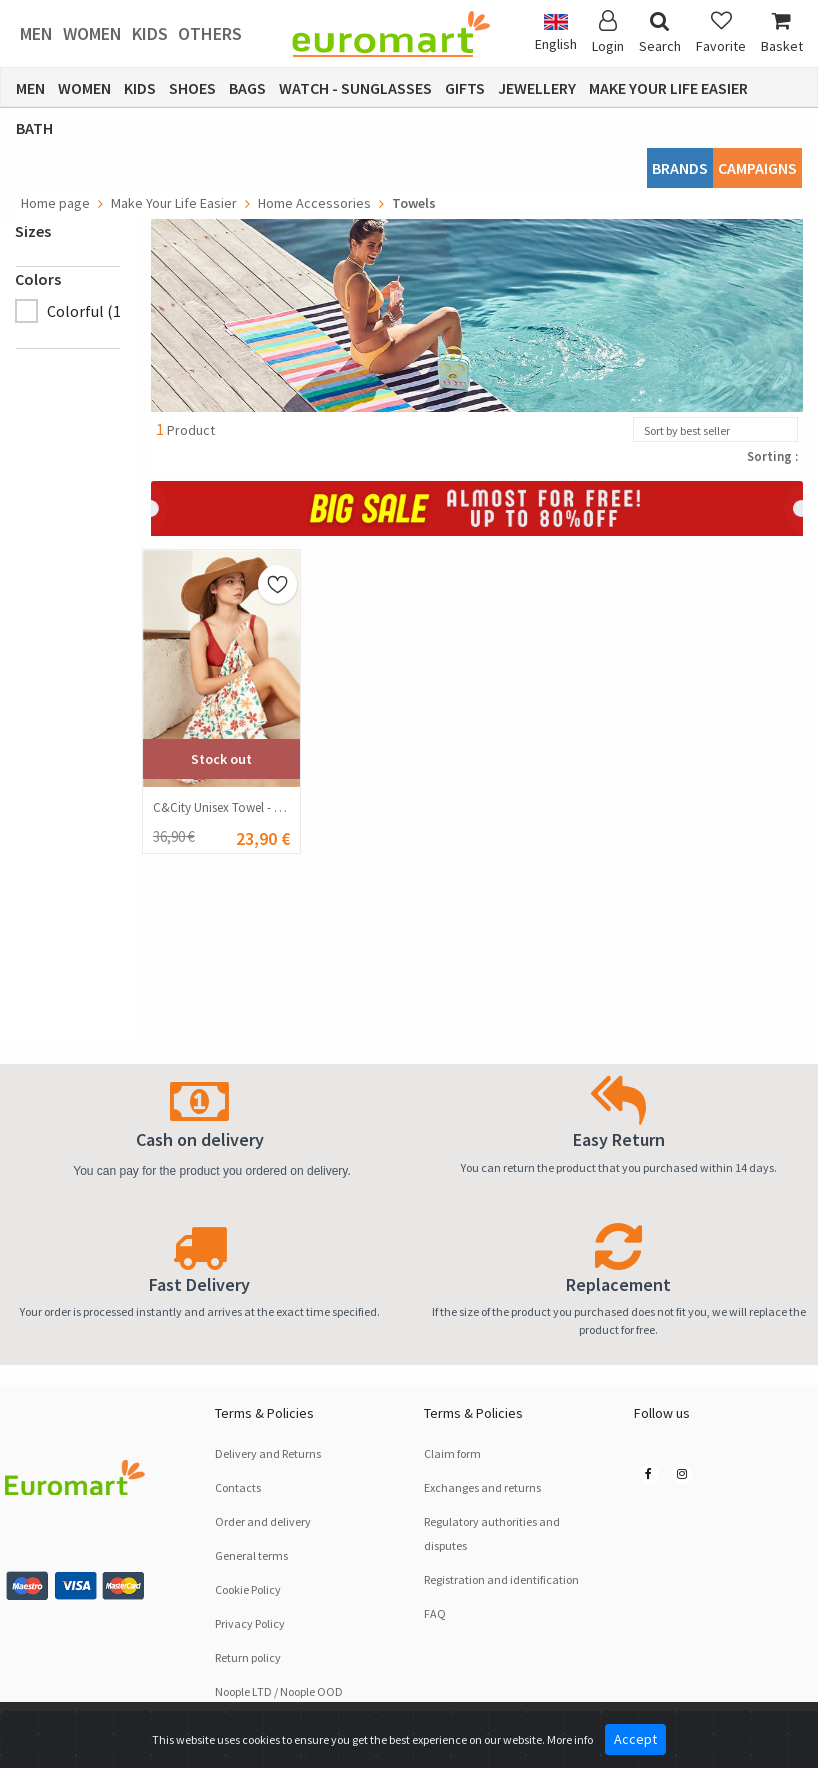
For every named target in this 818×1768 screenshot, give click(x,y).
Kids (150, 33)
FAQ (435, 1613)
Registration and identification (501, 1579)
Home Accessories (314, 203)
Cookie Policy (248, 1589)
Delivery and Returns (268, 1453)
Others (210, 33)
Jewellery (537, 88)
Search (660, 32)
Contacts (238, 1487)
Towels (414, 203)
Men (36, 33)
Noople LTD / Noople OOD (279, 1691)
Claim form (452, 1453)
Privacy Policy (250, 1623)
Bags (247, 88)
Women (92, 33)
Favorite (721, 32)
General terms (251, 1555)
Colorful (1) (86, 311)
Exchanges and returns (482, 1487)
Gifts (465, 88)
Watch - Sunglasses (355, 88)
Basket (782, 32)
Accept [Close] (635, 1739)
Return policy (248, 1657)
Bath (34, 128)
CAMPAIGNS (757, 168)
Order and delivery (263, 1521)
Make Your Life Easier (668, 88)
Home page (55, 203)
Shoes (192, 88)
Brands (680, 168)
